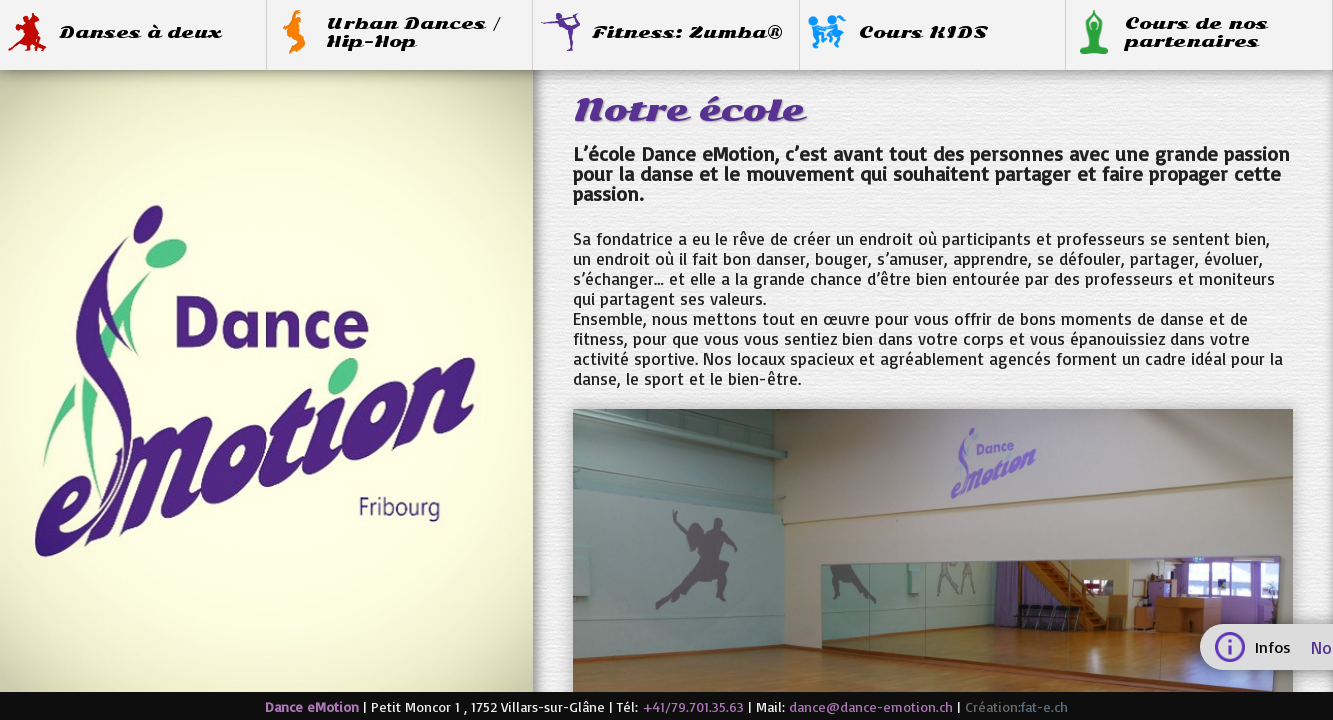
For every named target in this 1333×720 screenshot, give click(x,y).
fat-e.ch (1044, 706)
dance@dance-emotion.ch (871, 706)
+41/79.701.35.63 (693, 706)
